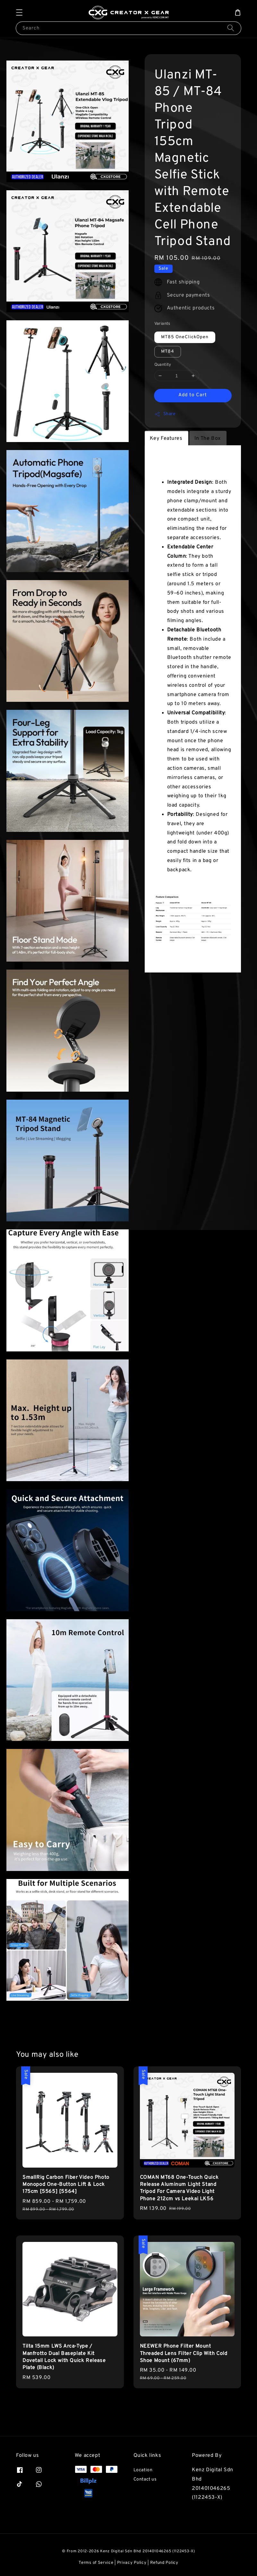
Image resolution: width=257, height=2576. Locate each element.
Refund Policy (164, 2562)
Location (143, 2470)
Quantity (162, 364)
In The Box (207, 438)
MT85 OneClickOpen (185, 337)
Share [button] (165, 414)
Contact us (145, 2479)
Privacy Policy (132, 2562)
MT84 (167, 351)
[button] (19, 12)
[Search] (230, 28)
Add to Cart (192, 395)
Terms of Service (96, 2562)
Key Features (166, 438)
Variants (162, 323)
